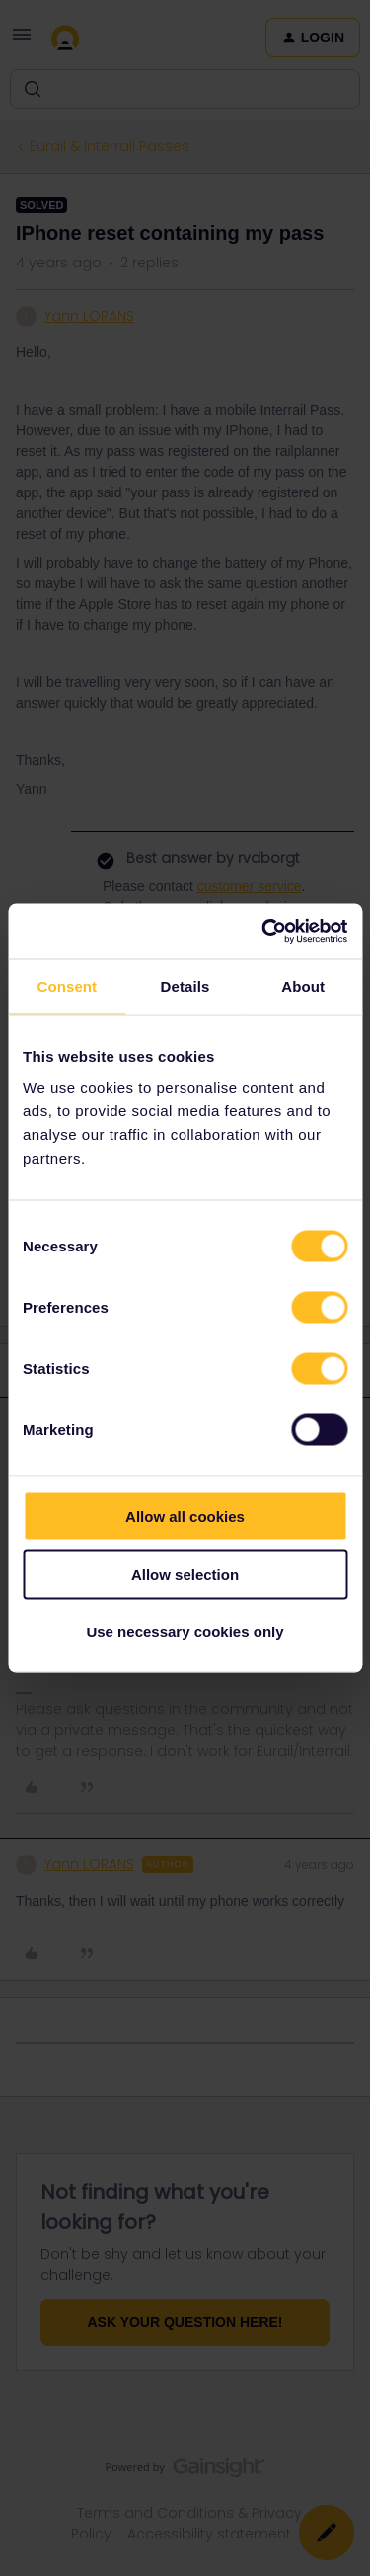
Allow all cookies (185, 1516)
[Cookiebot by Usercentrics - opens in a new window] (263, 932)
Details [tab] (185, 985)
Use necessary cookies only (184, 1632)
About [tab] (303, 985)
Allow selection (185, 1573)
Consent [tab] (67, 985)
